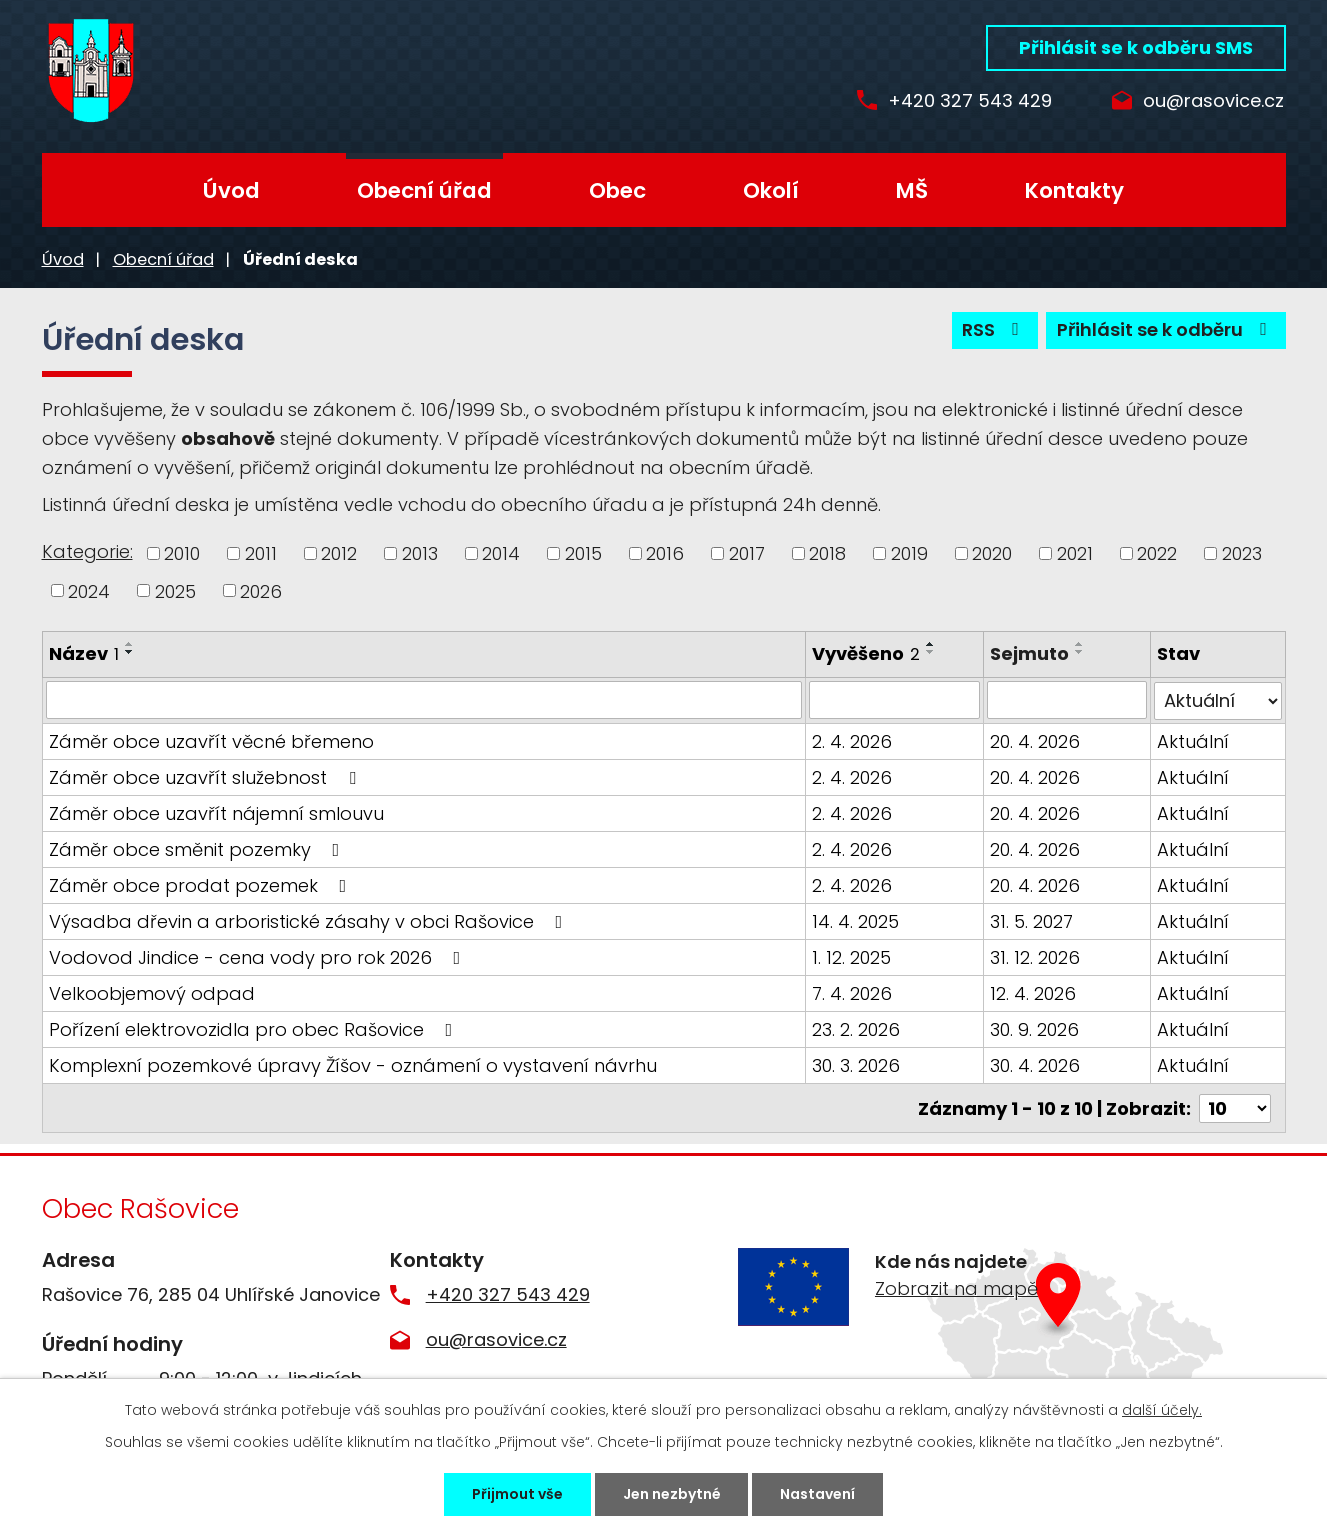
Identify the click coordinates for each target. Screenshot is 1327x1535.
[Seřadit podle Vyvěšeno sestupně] (931, 652)
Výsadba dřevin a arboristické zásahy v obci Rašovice (310, 920)
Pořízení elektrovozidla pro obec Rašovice (255, 1028)
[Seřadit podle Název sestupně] (130, 652)
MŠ (912, 190)
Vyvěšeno (866, 653)
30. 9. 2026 (1034, 1028)
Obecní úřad (424, 190)
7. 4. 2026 (852, 992)
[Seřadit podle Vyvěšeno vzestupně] (931, 644)
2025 (175, 590)
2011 (261, 553)
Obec (617, 190)
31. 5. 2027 (1031, 920)
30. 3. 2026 (856, 1064)
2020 (992, 553)
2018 (827, 553)
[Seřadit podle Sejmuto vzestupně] (1080, 644)
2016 (665, 553)
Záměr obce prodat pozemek (202, 884)
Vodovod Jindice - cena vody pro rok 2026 (259, 956)
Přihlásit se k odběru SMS (1136, 47)
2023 (1242, 553)
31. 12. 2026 (1035, 956)
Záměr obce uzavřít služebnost (206, 776)
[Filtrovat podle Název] (424, 700)
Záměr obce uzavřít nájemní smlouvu (216, 812)
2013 (420, 553)
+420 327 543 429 (970, 101)
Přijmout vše (517, 1494)
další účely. (1162, 1410)
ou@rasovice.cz (1213, 101)
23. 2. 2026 (856, 1028)
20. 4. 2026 (1035, 740)
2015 (583, 553)
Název (84, 653)
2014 (501, 553)
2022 (1157, 553)
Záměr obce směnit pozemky (198, 848)
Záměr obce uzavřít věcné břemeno (211, 740)
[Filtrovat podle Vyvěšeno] (894, 700)
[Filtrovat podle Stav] (1217, 700)
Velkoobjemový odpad (152, 992)
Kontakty (1074, 190)
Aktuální (1193, 740)
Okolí (771, 190)
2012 (339, 553)
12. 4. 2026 (1033, 992)
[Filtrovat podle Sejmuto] (1067, 700)
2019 (909, 553)
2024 (89, 590)
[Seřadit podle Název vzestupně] (130, 644)
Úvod (231, 190)
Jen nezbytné (672, 1494)
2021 (1075, 553)
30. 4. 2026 (1035, 1064)
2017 (747, 553)
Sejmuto (1029, 653)
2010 (182, 553)
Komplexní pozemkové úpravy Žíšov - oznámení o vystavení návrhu (353, 1064)
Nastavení (818, 1494)
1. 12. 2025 (851, 956)
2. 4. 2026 (852, 740)
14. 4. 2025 (855, 920)
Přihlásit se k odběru (1166, 330)
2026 (261, 590)
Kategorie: (87, 551)
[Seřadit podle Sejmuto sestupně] (1080, 652)
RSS (994, 330)
